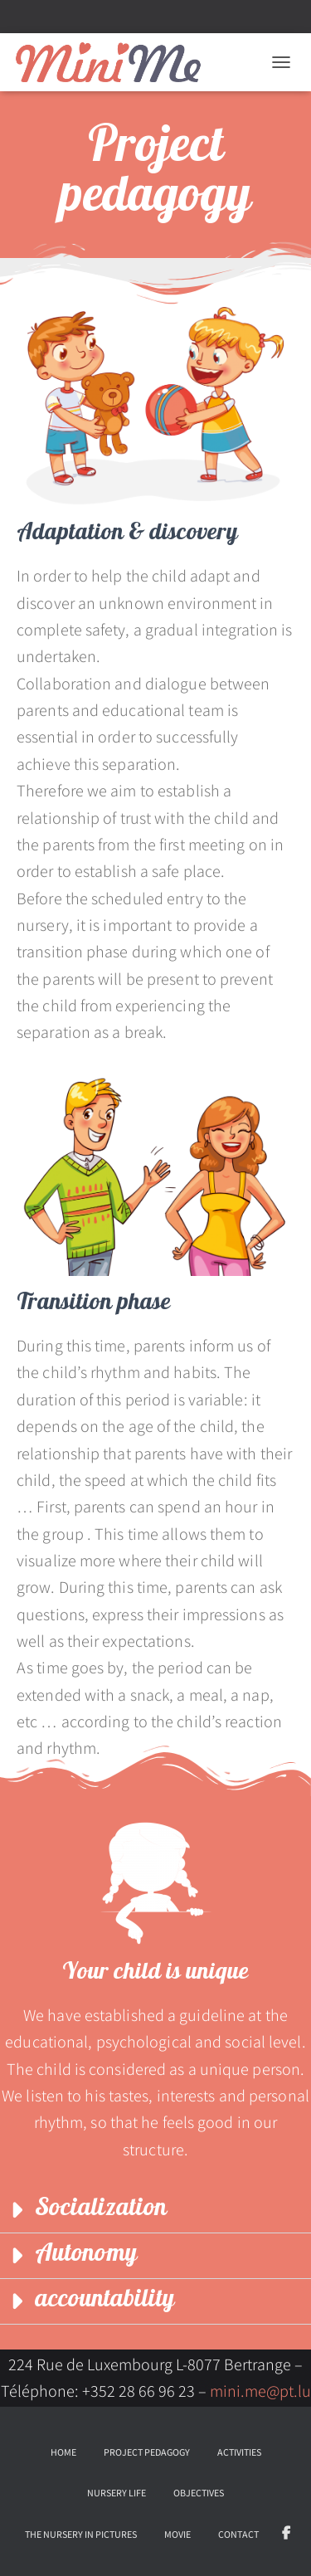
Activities (239, 2452)
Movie (177, 2534)
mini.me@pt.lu (260, 2391)
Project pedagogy (147, 2452)
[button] (155, 2210)
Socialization (101, 2209)
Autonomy (86, 2255)
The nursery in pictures (81, 2534)
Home (63, 2452)
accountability (104, 2301)
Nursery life (116, 2492)
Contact (238, 2534)
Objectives (198, 2492)
